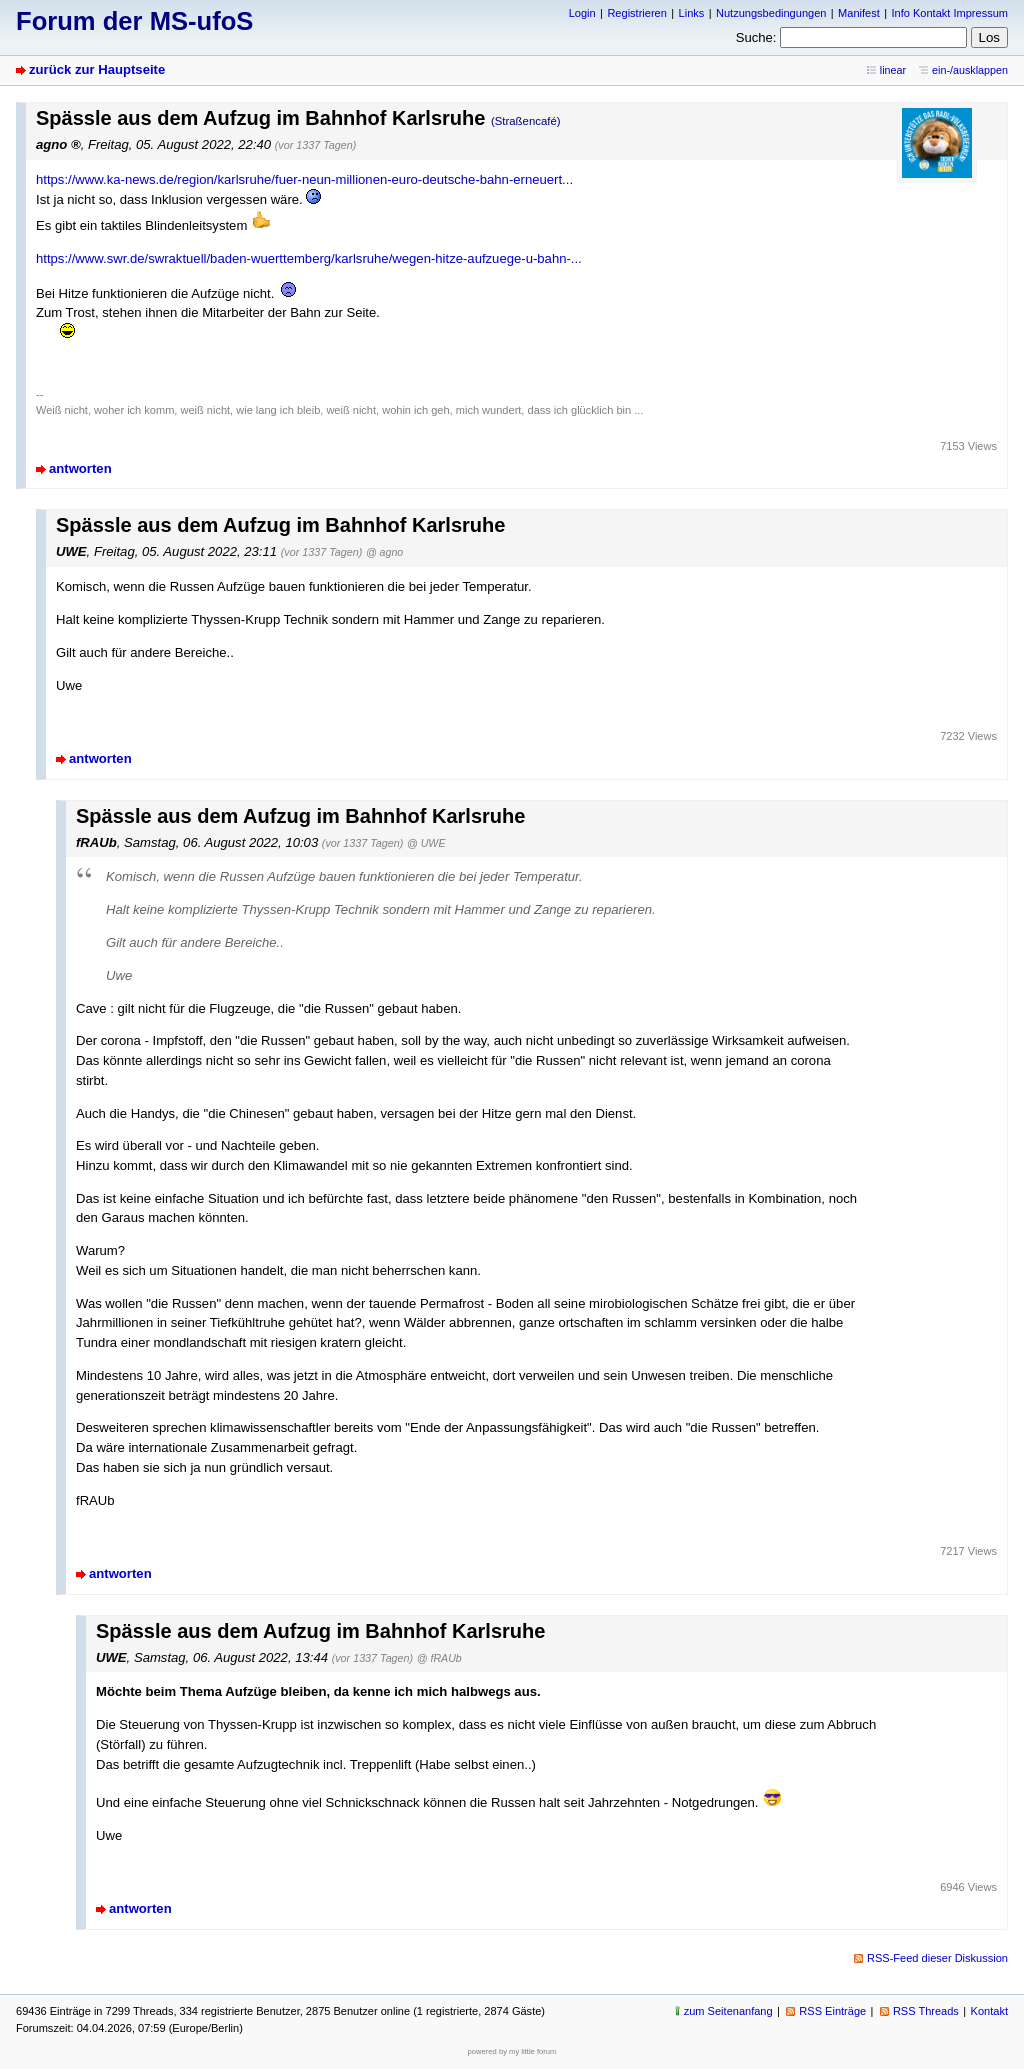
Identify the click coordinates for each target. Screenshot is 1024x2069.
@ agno (384, 552)
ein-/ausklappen (970, 70)
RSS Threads (926, 2011)
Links (692, 13)
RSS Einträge (832, 2011)
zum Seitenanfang (728, 2011)
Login (582, 13)
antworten (80, 468)
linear (893, 70)
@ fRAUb (439, 1658)
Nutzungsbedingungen (771, 13)
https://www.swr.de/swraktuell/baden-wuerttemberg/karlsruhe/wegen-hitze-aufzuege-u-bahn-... (309, 258)
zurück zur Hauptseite (97, 69)
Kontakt (989, 2011)
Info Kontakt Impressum (950, 13)
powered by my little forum (512, 2051)
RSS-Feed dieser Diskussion (937, 1958)
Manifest (859, 13)
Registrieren (636, 13)
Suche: (756, 37)
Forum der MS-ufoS (134, 21)
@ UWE (426, 843)
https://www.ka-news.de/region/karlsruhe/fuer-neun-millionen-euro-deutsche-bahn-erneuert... (304, 179)
